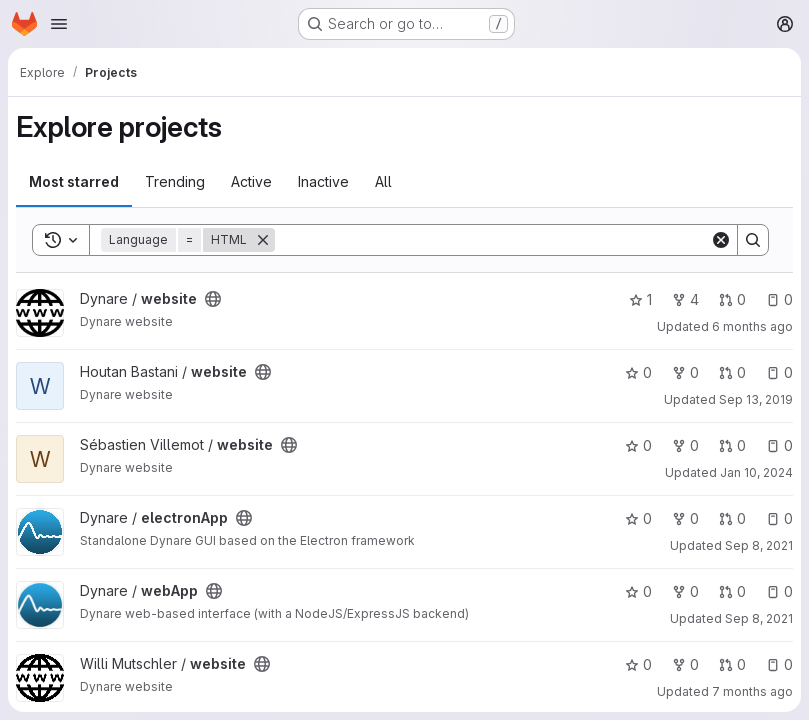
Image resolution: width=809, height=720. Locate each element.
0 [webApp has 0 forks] (685, 591)
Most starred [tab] (74, 181)
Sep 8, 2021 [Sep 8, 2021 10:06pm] (759, 618)
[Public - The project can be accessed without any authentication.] (213, 299)
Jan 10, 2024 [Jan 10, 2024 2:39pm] (756, 472)
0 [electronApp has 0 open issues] (779, 518)
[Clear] (721, 240)
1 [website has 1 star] (640, 299)
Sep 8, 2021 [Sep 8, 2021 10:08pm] (759, 545)
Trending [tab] (175, 181)
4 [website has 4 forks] (685, 299)
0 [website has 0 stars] (638, 372)
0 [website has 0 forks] (685, 372)
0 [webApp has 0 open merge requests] (732, 591)
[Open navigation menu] (59, 24)
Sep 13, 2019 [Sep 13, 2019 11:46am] (756, 399)
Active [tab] (251, 181)
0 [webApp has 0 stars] (638, 591)
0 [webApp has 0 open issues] (779, 591)
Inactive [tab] (323, 181)
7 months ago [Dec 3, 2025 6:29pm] (752, 691)
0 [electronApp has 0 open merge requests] (732, 518)
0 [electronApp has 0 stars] (638, 518)
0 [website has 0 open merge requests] (732, 299)
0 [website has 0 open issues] (779, 299)
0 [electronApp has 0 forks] (685, 518)
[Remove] (263, 240)
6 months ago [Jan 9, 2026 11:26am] (752, 326)
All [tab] (383, 181)
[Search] (492, 240)
